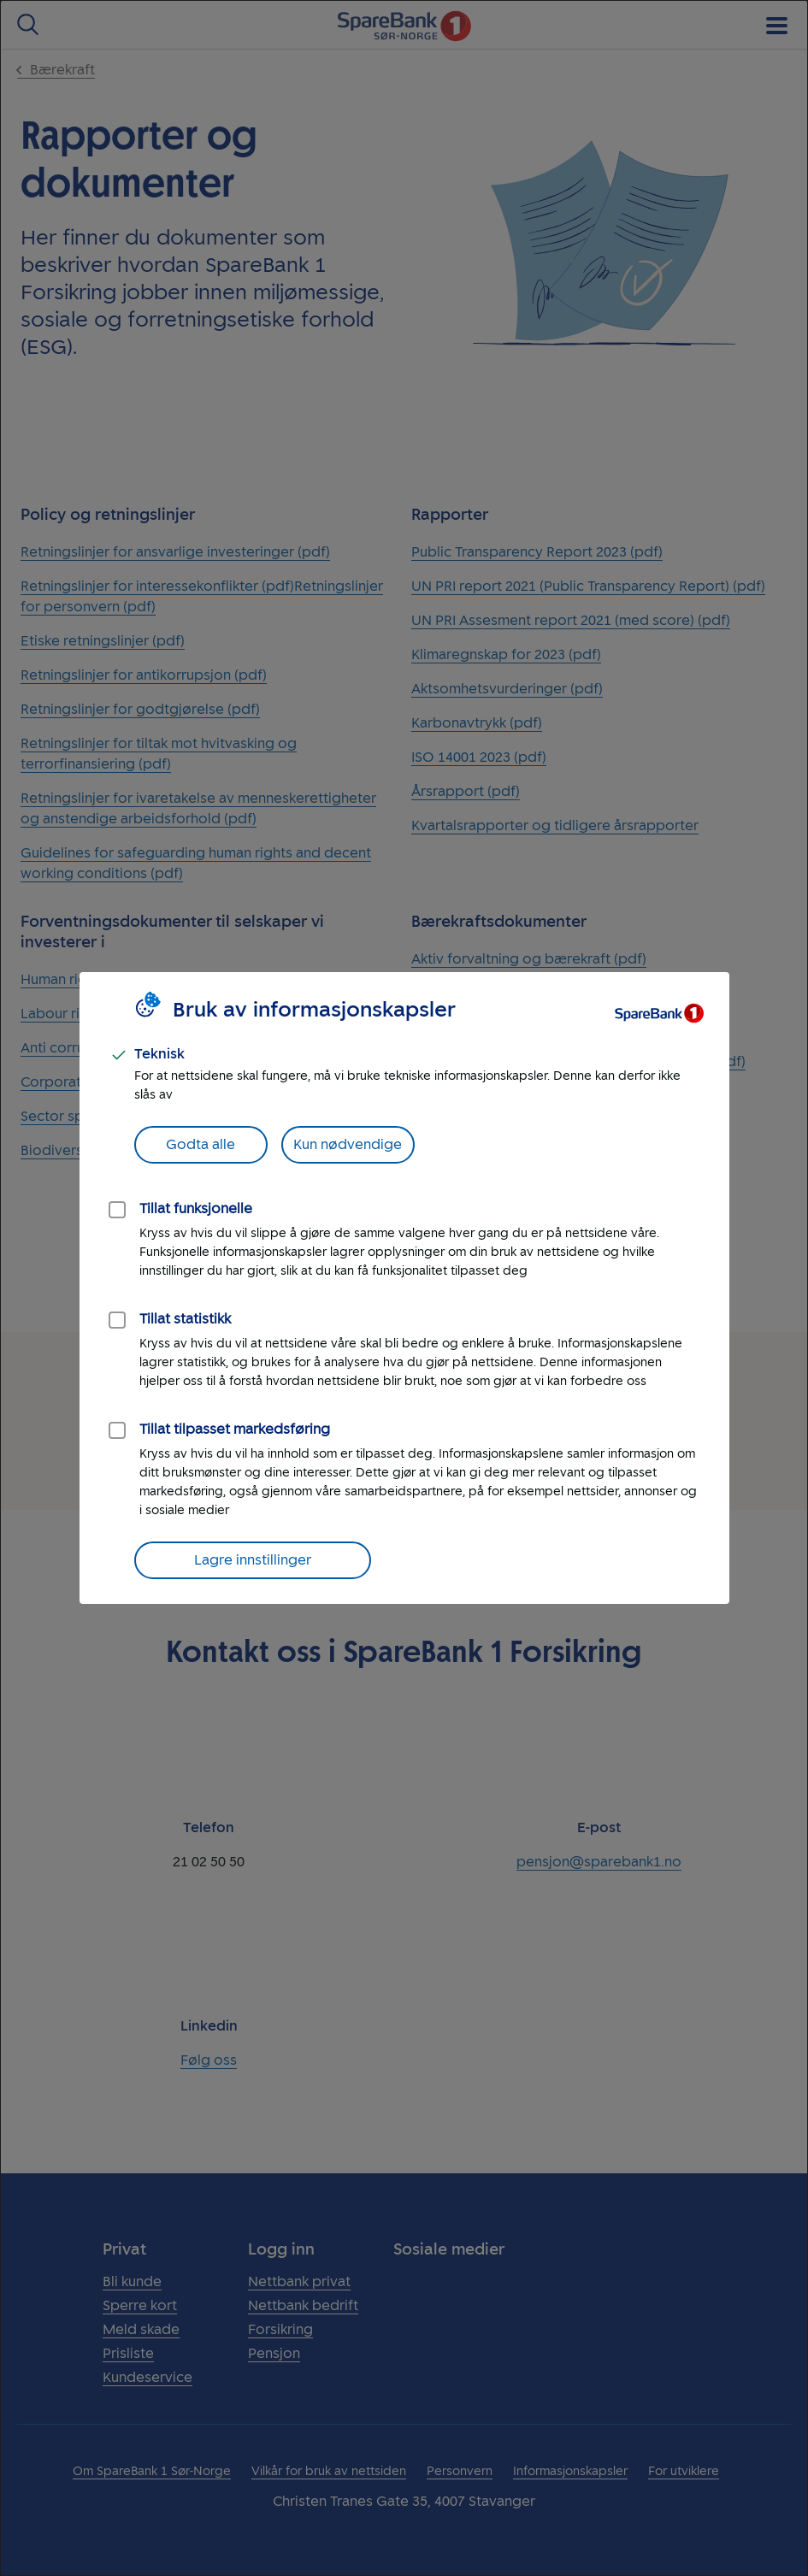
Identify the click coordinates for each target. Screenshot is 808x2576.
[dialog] (404, 1288)
